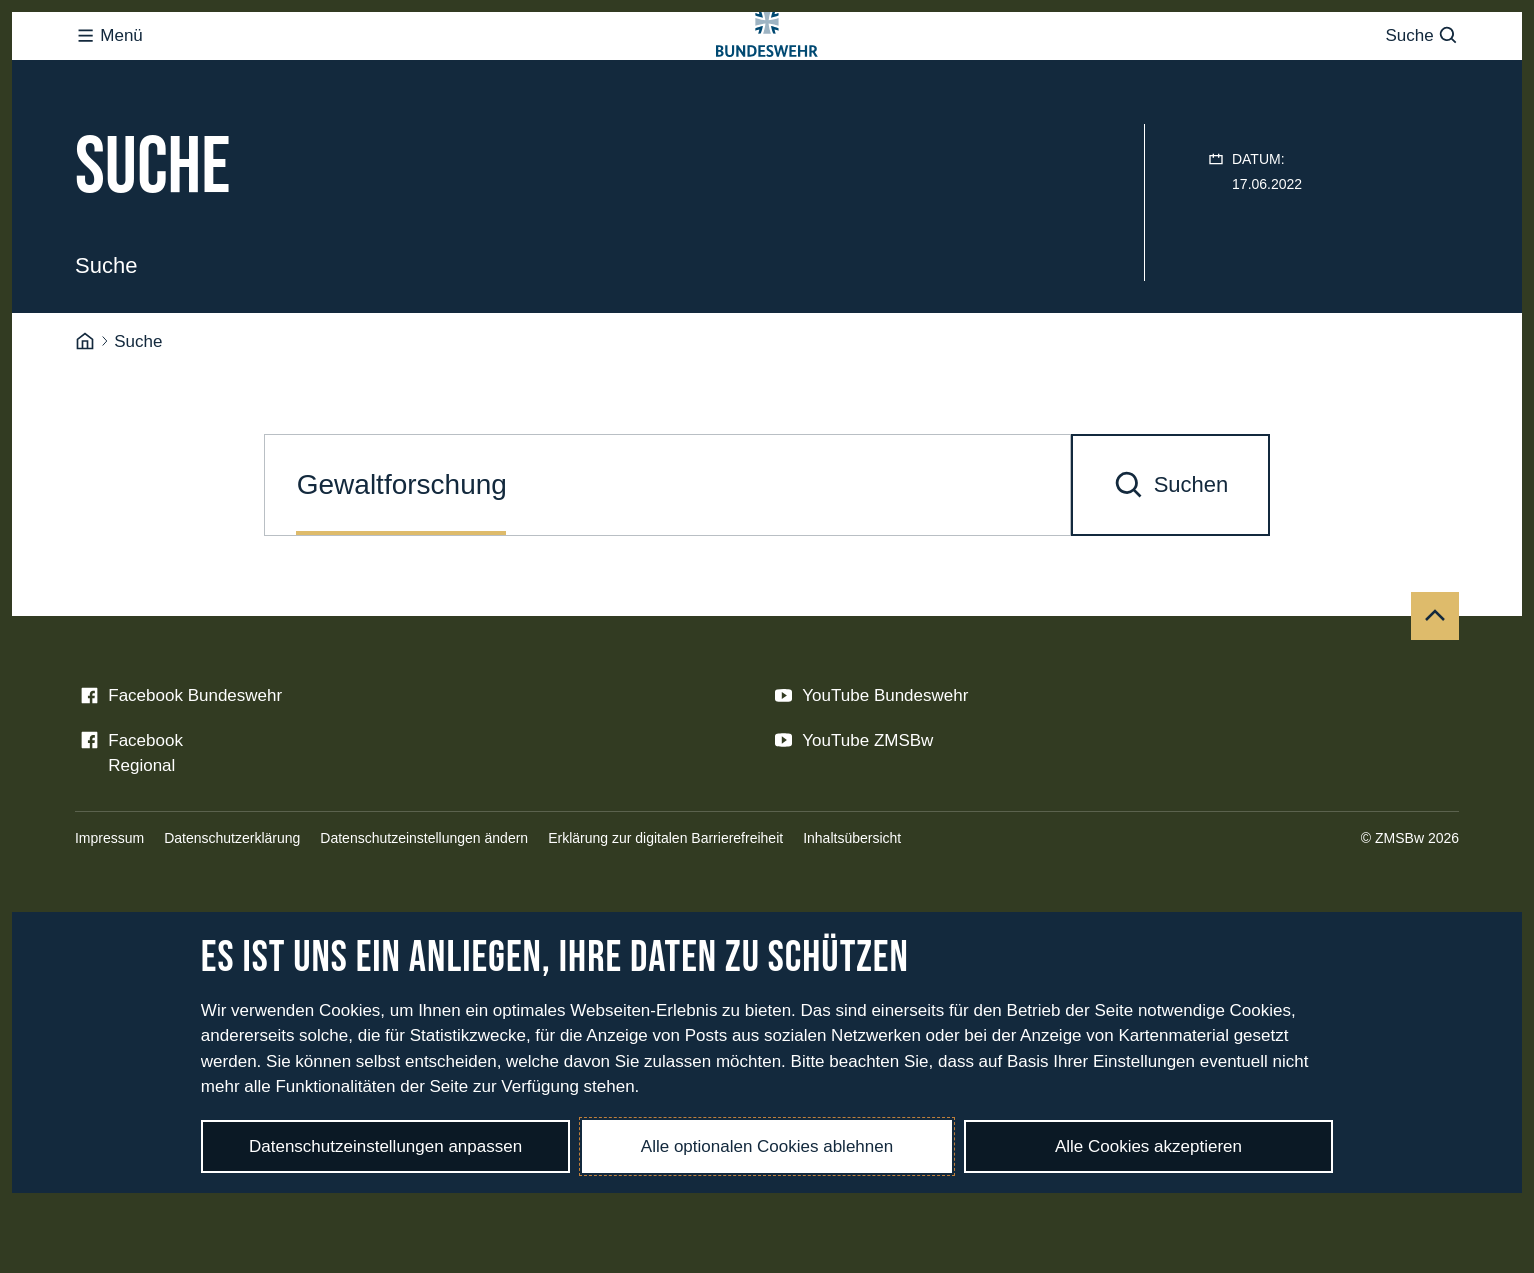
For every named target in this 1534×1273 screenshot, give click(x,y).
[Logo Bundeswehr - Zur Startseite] (767, 76)
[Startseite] (85, 422)
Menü (109, 75)
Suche (1422, 75)
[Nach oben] (1435, 696)
